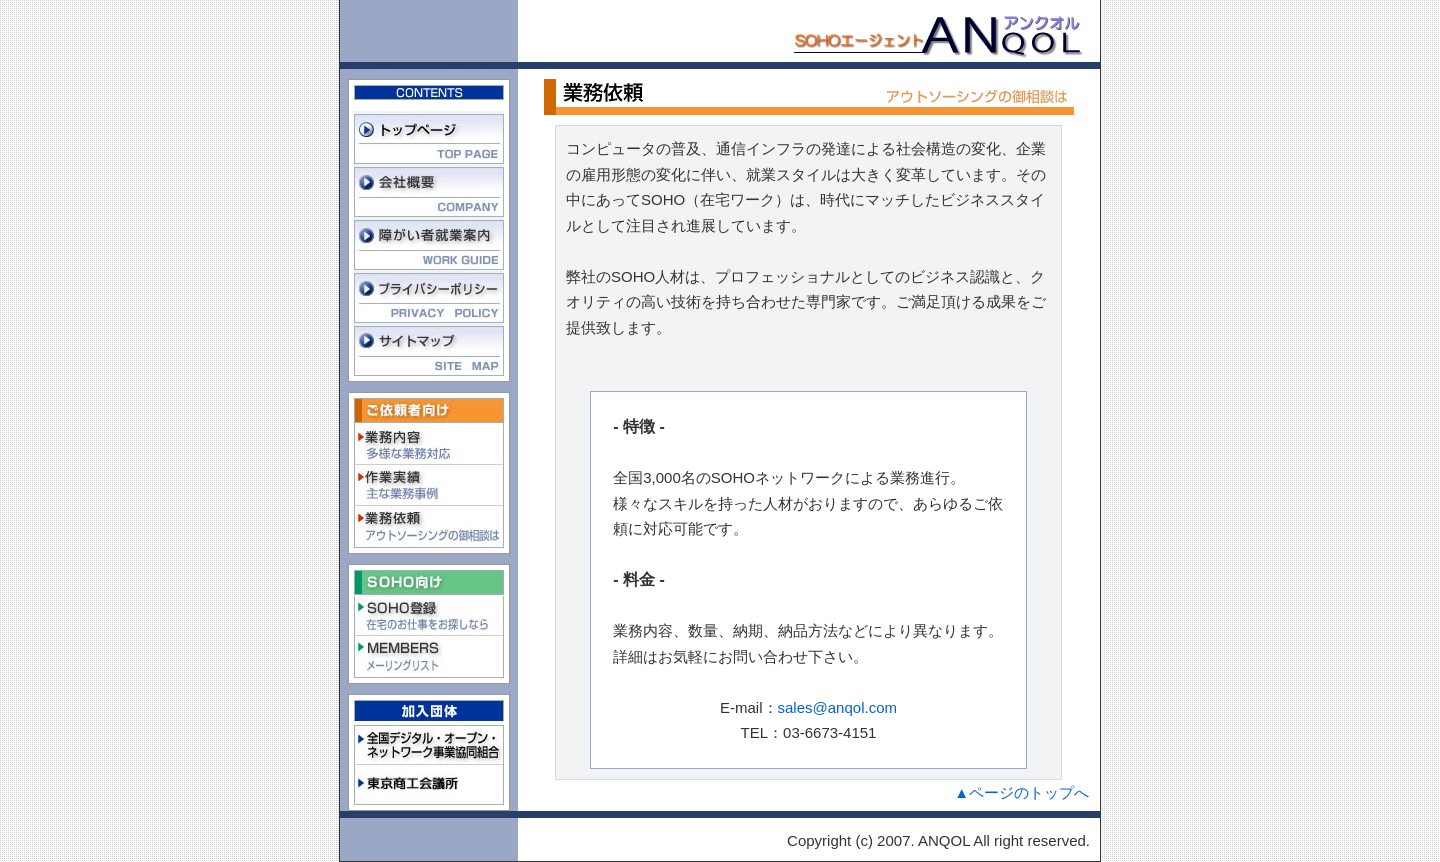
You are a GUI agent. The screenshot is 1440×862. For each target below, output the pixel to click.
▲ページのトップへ (1021, 792)
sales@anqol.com (837, 707)
